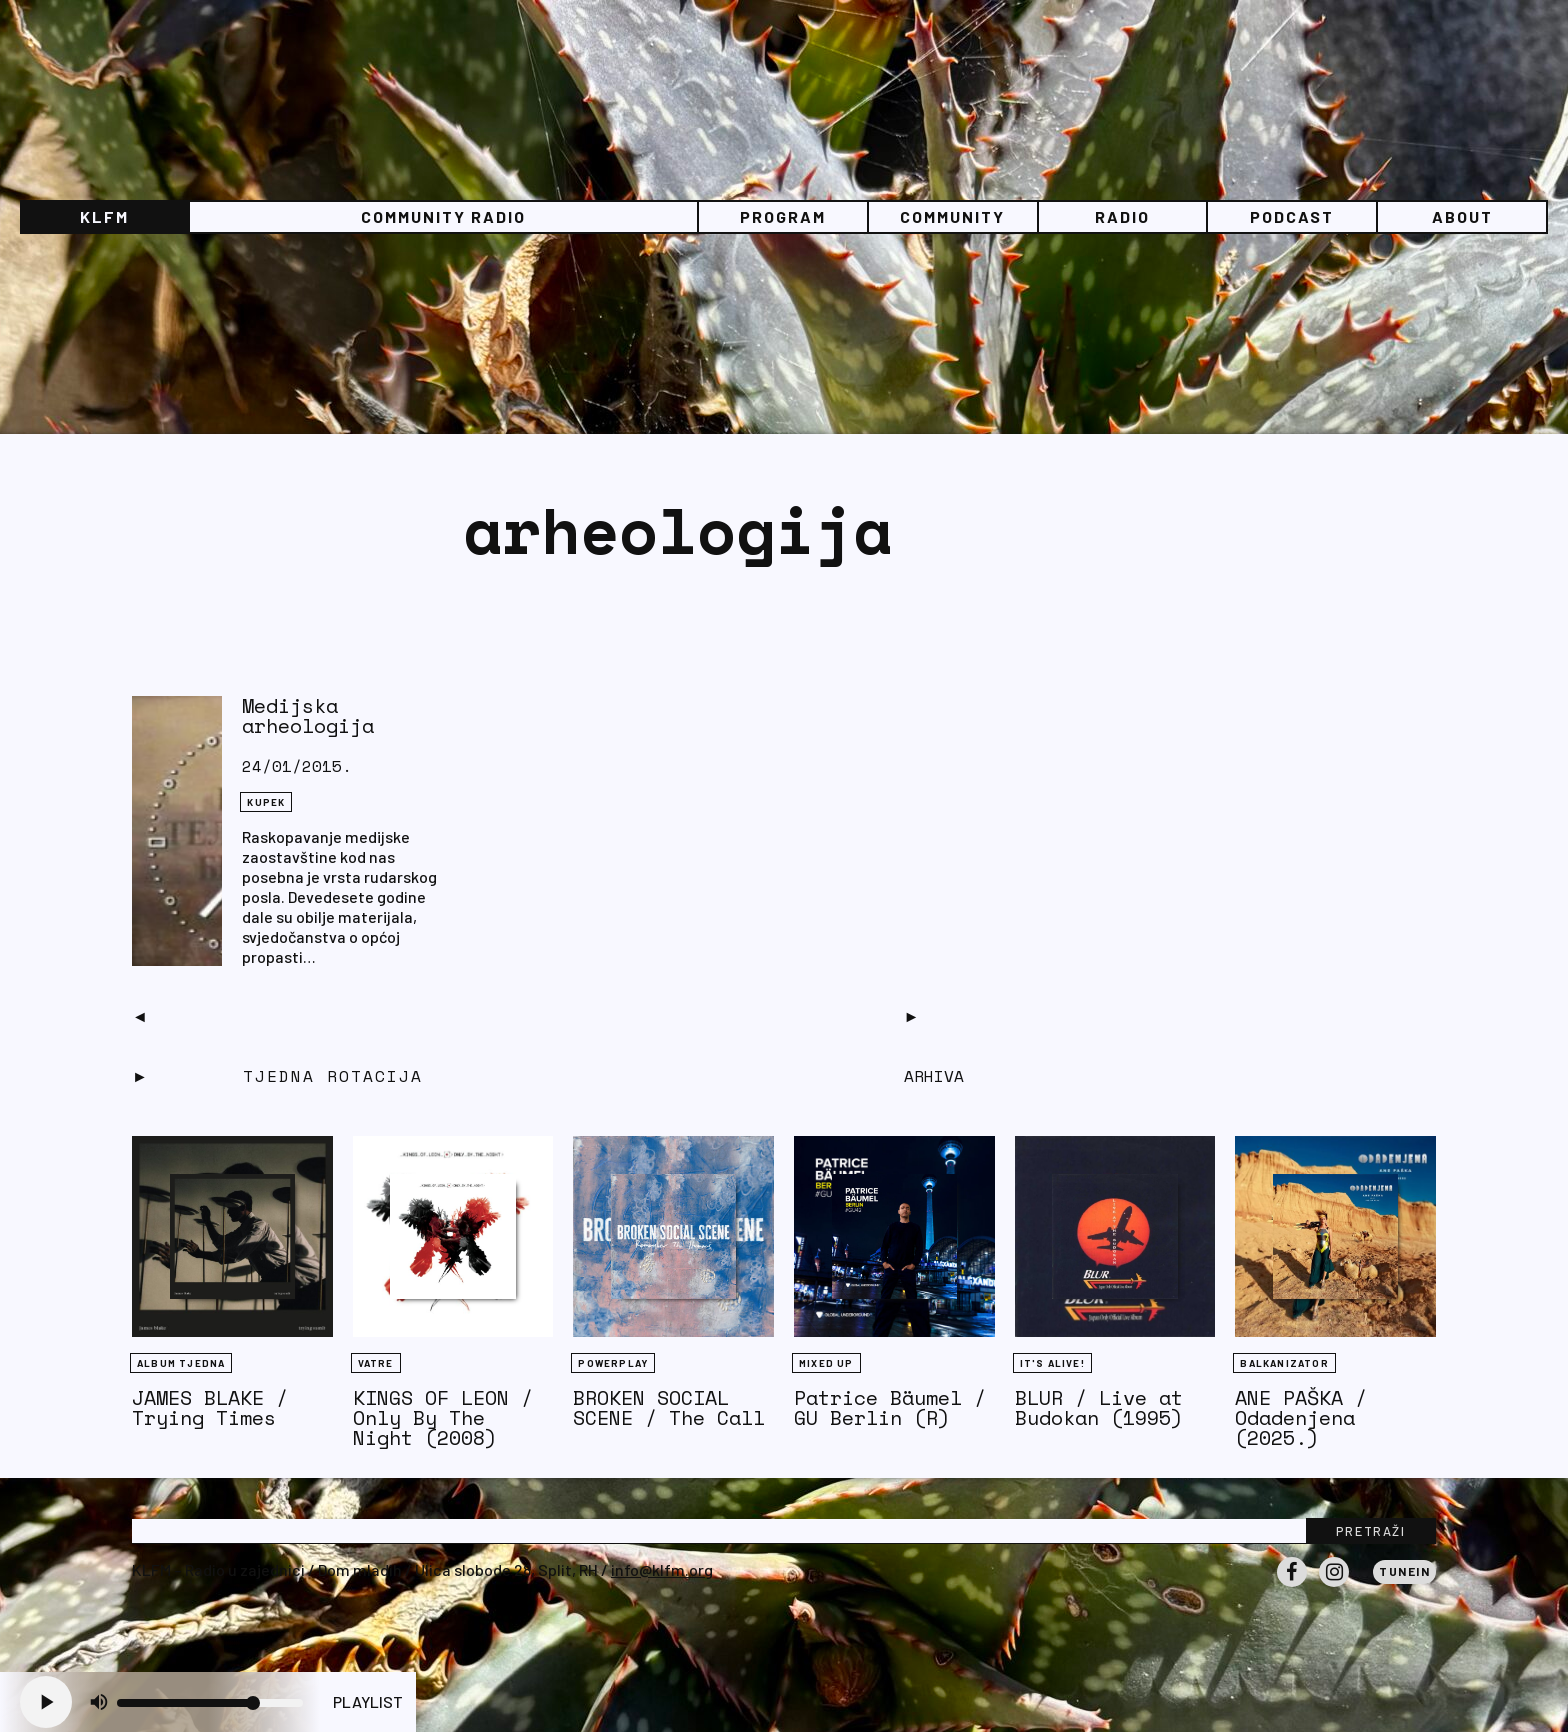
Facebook (1292, 1586)
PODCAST (1292, 216)
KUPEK (266, 802)
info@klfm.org (662, 1569)
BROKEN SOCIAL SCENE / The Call (669, 1407)
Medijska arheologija (308, 715)
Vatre (376, 1363)
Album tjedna (181, 1363)
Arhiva (934, 1076)
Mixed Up (826, 1363)
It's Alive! (1052, 1363)
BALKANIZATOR (1284, 1363)
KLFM (104, 216)
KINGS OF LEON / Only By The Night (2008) (443, 1417)
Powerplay (613, 1363)
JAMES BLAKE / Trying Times (210, 1407)
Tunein (1404, 1571)
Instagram (1334, 1586)
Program (783, 216)
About (1462, 216)
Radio (1122, 216)
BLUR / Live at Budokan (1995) (1099, 1407)
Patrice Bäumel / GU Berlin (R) (890, 1407)
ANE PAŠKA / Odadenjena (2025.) (1301, 1417)
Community (952, 216)
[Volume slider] (210, 1703)
